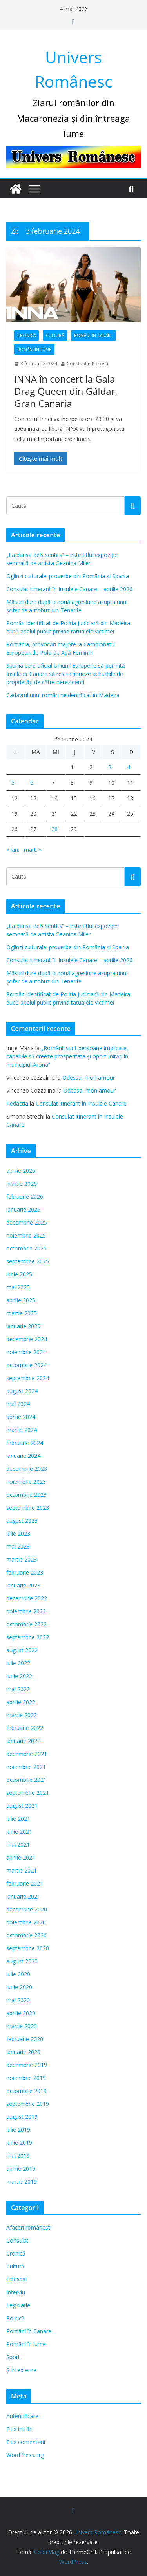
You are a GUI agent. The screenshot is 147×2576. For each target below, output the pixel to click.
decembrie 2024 (26, 1339)
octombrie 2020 (26, 1935)
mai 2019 (18, 2155)
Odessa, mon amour (88, 1077)
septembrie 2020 (27, 1948)
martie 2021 (21, 1870)
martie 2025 (21, 1313)
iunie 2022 (19, 1676)
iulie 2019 (18, 2129)
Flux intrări (19, 2429)
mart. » (33, 849)
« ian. (12, 849)
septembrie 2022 (27, 1637)
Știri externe (21, 2370)
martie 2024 (21, 1430)
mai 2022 (18, 1689)
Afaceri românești (28, 2227)
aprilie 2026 (20, 1170)
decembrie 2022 (26, 1598)
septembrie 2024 (27, 1378)
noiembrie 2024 (26, 1352)
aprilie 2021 (20, 1857)
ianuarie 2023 (23, 1585)
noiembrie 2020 (26, 1922)
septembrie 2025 (27, 1261)
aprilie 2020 (20, 2013)
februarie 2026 (24, 1196)
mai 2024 (18, 1404)
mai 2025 (18, 1287)
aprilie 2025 (20, 1300)
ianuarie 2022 (23, 1741)
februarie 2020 (24, 2039)
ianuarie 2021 (23, 1896)
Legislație (18, 2305)
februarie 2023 (24, 1572)
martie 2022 (21, 1715)
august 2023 (22, 1520)
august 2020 (22, 1961)
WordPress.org (25, 2455)
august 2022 (22, 1650)
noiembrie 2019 (26, 2078)
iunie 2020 (19, 1987)
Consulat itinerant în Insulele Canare (81, 1103)
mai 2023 (18, 1546)
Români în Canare (93, 335)
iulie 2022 (18, 1663)
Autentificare (22, 2416)
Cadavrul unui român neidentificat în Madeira (63, 695)
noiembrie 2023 (26, 1481)
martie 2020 (21, 2026)
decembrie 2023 (26, 1468)
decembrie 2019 (26, 2065)
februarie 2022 (24, 1728)
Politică (15, 2318)
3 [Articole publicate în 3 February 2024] (109, 767)
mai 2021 (18, 1844)
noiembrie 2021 (26, 1766)
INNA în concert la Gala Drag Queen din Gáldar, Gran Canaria (66, 391)
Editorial (16, 2279)
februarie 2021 (24, 1883)
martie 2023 (21, 1559)
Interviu (15, 2292)
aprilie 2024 (20, 1417)
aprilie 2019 (20, 2168)
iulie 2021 (18, 1818)
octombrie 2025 (26, 1248)
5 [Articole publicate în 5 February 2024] (13, 782)
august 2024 (22, 1391)
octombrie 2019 (26, 2090)
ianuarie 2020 (23, 2052)
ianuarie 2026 (23, 1209)
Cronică (26, 335)
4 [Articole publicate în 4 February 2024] (128, 767)
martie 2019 (21, 2181)
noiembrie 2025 (26, 1235)
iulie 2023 (18, 1533)
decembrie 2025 (26, 1222)
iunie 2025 (19, 1274)
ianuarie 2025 (23, 1326)
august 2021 (22, 1805)
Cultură (55, 335)
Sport (13, 2357)
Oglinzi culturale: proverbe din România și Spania (67, 576)
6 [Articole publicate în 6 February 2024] (31, 782)
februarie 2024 (24, 1442)
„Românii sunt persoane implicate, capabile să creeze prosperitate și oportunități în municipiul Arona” (67, 1056)
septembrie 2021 (27, 1792)
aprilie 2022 (20, 1702)
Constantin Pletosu (87, 363)
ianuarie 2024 (23, 1455)
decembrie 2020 (26, 1909)
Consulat (17, 2240)
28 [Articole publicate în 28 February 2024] (54, 829)
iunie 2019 (19, 2142)
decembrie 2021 (26, 1754)
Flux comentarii (25, 2442)
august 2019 (22, 2116)
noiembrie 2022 (26, 1611)
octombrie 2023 (26, 1494)
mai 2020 (18, 2000)
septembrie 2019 (27, 2103)
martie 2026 (21, 1183)
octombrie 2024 (26, 1365)
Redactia (17, 1103)
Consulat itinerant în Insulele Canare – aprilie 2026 (69, 589)
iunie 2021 (19, 1831)
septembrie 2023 (27, 1507)
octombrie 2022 (26, 1624)
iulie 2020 (18, 1974)
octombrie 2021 (26, 1779)
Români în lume (34, 349)
